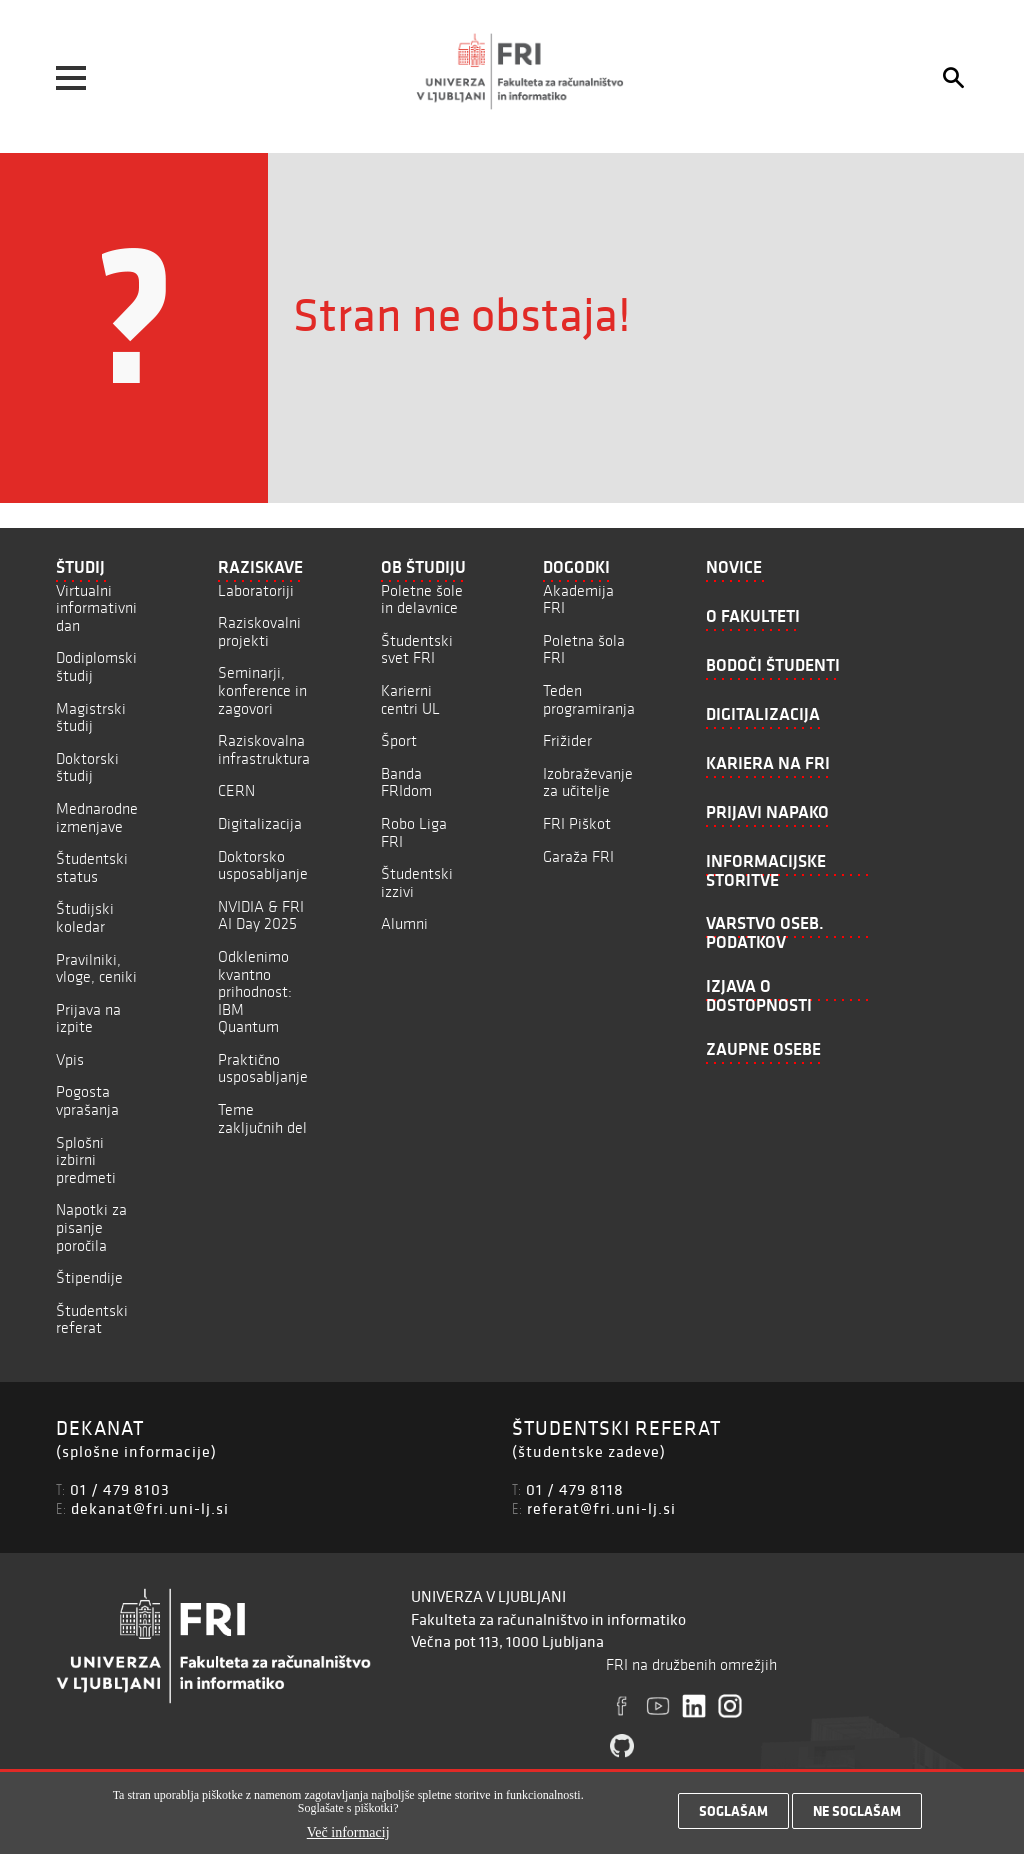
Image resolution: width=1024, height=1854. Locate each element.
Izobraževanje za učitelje (588, 782)
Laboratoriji (256, 590)
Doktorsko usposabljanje (263, 865)
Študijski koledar (85, 917)
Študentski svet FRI (417, 649)
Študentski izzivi (417, 882)
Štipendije (89, 1277)
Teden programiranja (589, 699)
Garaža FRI (578, 856)
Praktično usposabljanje (263, 1068)
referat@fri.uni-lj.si (601, 1508)
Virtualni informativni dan (96, 608)
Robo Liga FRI (414, 832)
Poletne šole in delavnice (422, 599)
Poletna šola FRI (584, 649)
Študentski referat (92, 1319)
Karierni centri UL (410, 699)
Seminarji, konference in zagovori (262, 690)
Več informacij (348, 1836)
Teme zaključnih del (262, 1118)
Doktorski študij (87, 767)
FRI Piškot (577, 823)
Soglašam (733, 1815)
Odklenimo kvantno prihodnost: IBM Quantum (255, 991)
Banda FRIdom (406, 782)
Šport (399, 740)
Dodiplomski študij (96, 666)
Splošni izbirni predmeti (86, 1160)
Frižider (567, 740)
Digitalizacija (260, 823)
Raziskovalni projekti (259, 631)
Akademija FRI (578, 599)
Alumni (404, 923)
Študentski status (92, 867)
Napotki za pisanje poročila (91, 1227)
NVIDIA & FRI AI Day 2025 (261, 915)
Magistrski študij (91, 717)
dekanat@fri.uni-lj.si (150, 1508)
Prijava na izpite (88, 1018)
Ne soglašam (857, 1815)
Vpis (70, 1059)
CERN (236, 790)
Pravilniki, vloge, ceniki (96, 968)
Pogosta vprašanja (87, 1100)
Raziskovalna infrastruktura (264, 749)
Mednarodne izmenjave (97, 817)
